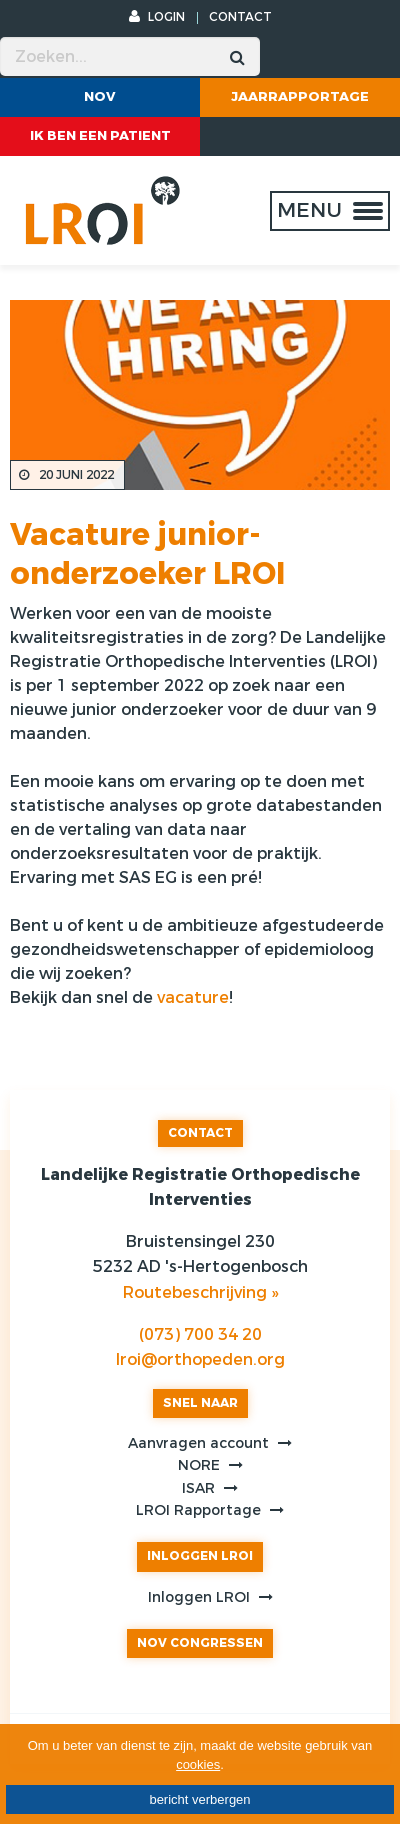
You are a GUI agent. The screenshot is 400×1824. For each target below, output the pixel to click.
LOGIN (157, 17)
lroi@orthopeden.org (200, 1359)
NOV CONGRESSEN (200, 1643)
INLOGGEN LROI (200, 1556)
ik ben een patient (100, 135)
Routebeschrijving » (200, 1292)
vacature (193, 997)
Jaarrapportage (300, 96)
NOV (100, 96)
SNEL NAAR (200, 1403)
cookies (198, 1764)
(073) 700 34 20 (200, 1334)
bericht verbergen (199, 1799)
